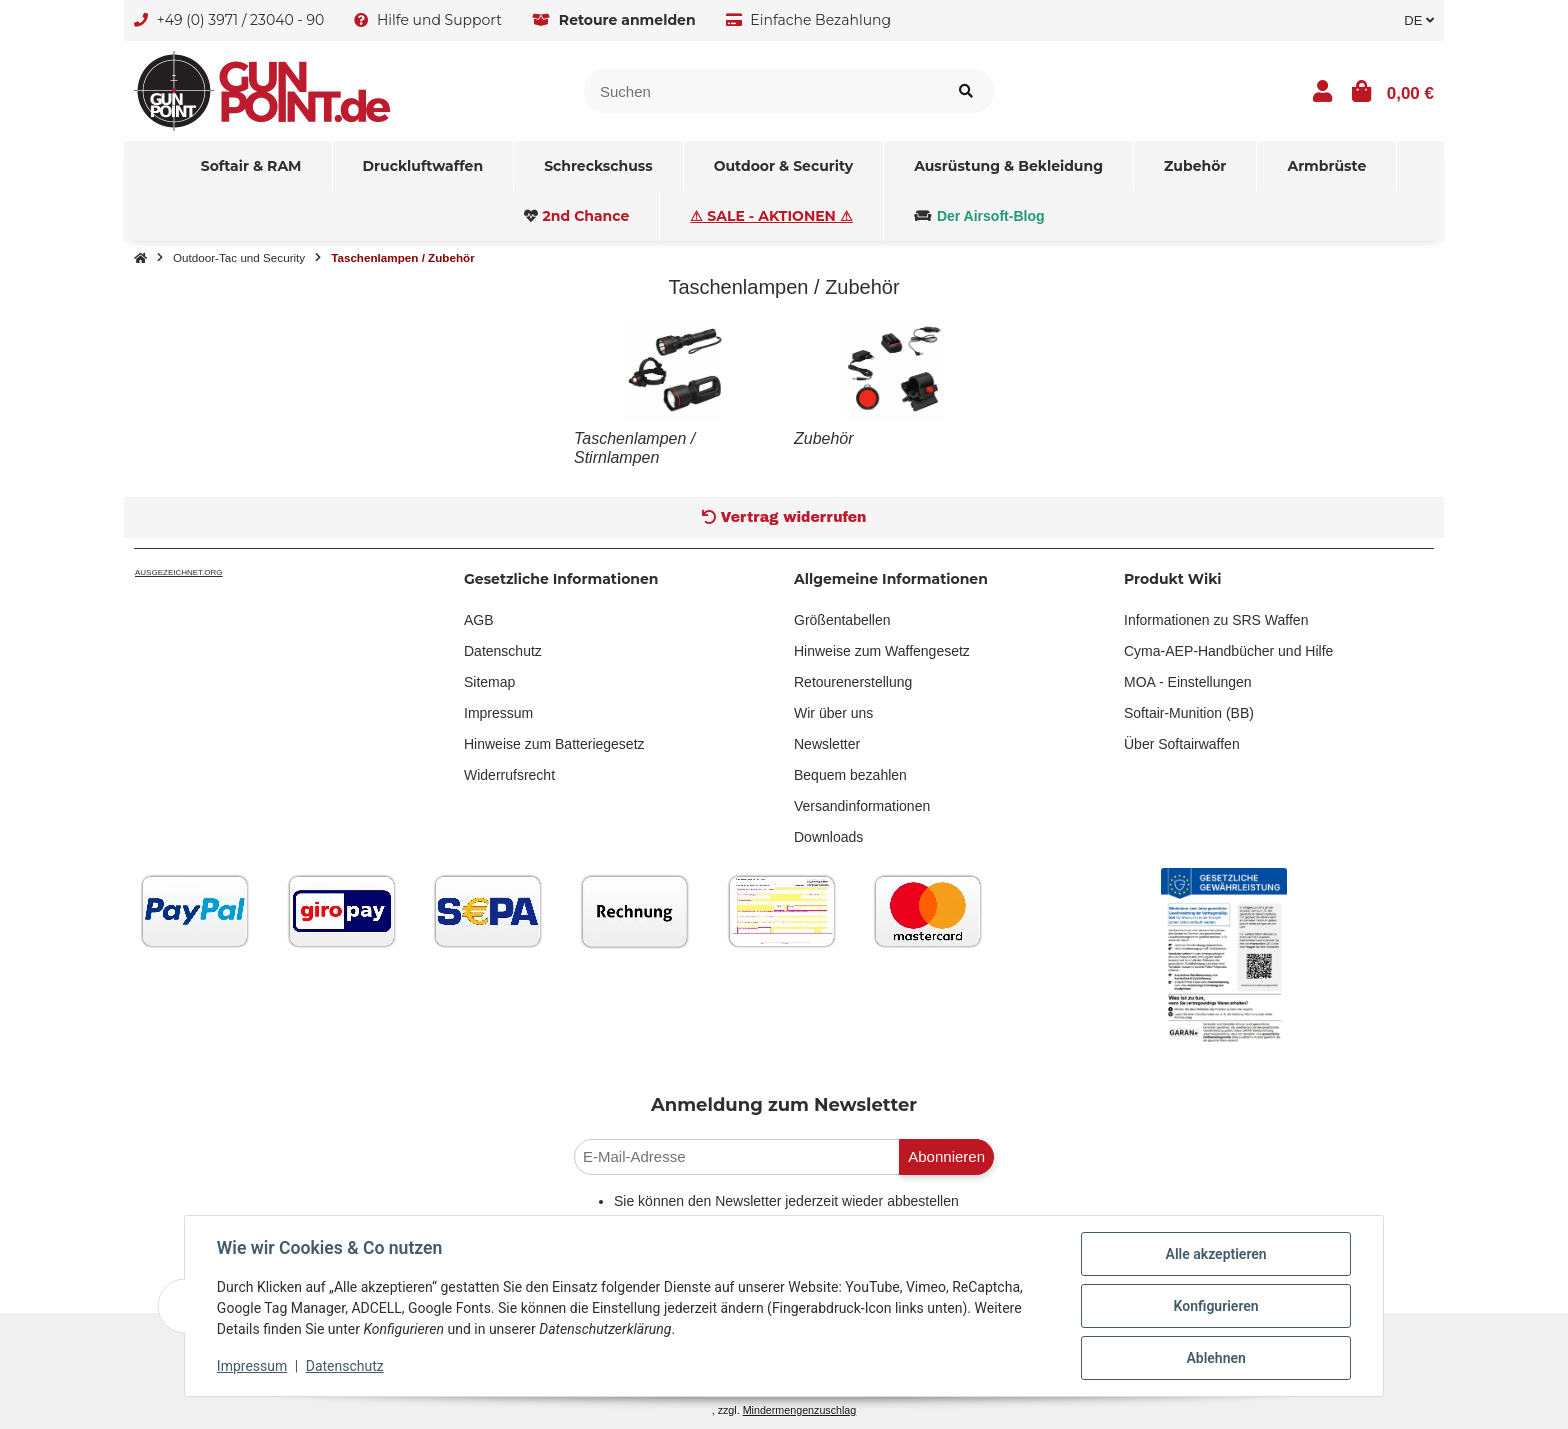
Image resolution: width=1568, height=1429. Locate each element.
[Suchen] (761, 91)
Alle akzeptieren (1215, 1254)
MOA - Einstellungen (1188, 682)
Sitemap (489, 682)
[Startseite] (140, 258)
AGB (479, 620)
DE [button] (1419, 20)
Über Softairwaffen (1182, 744)
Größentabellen (842, 620)
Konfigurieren (1215, 1306)
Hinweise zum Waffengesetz (882, 651)
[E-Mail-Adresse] (737, 1157)
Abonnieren (946, 1156)
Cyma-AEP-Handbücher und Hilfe (1228, 651)
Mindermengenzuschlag (800, 1410)
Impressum (498, 713)
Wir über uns (833, 713)
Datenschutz (503, 651)
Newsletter (827, 744)
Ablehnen (1215, 1358)
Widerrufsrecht (509, 775)
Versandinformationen (862, 806)
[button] (1322, 91)
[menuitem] (252, 166)
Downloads (828, 837)
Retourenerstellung (853, 682)
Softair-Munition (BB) (1189, 713)
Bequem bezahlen (850, 775)
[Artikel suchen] (966, 91)
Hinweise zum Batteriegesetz (554, 744)
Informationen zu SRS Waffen (1216, 620)
